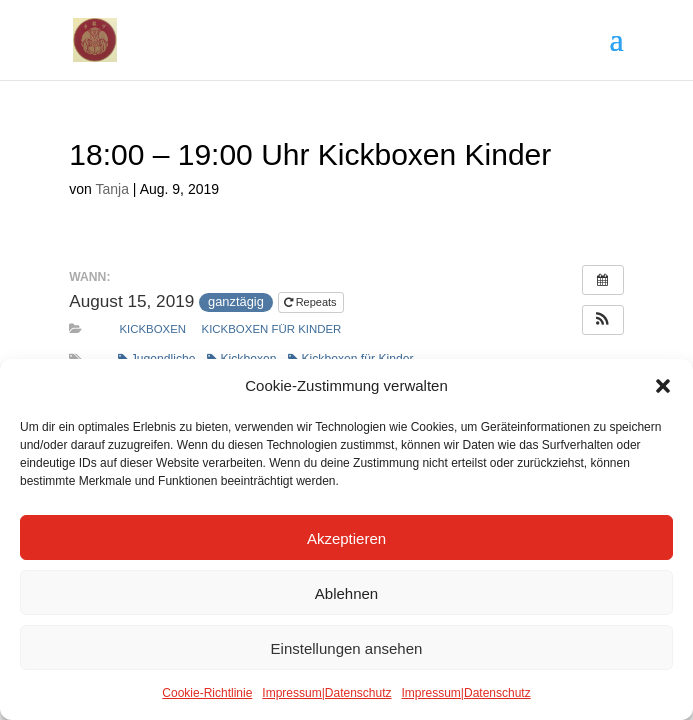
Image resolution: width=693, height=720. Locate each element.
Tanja (112, 188)
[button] (663, 386)
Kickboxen (152, 329)
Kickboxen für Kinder (272, 329)
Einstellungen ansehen (347, 648)
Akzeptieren (346, 538)
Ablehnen (346, 593)
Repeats (312, 302)
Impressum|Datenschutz (326, 692)
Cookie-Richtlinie (207, 692)
